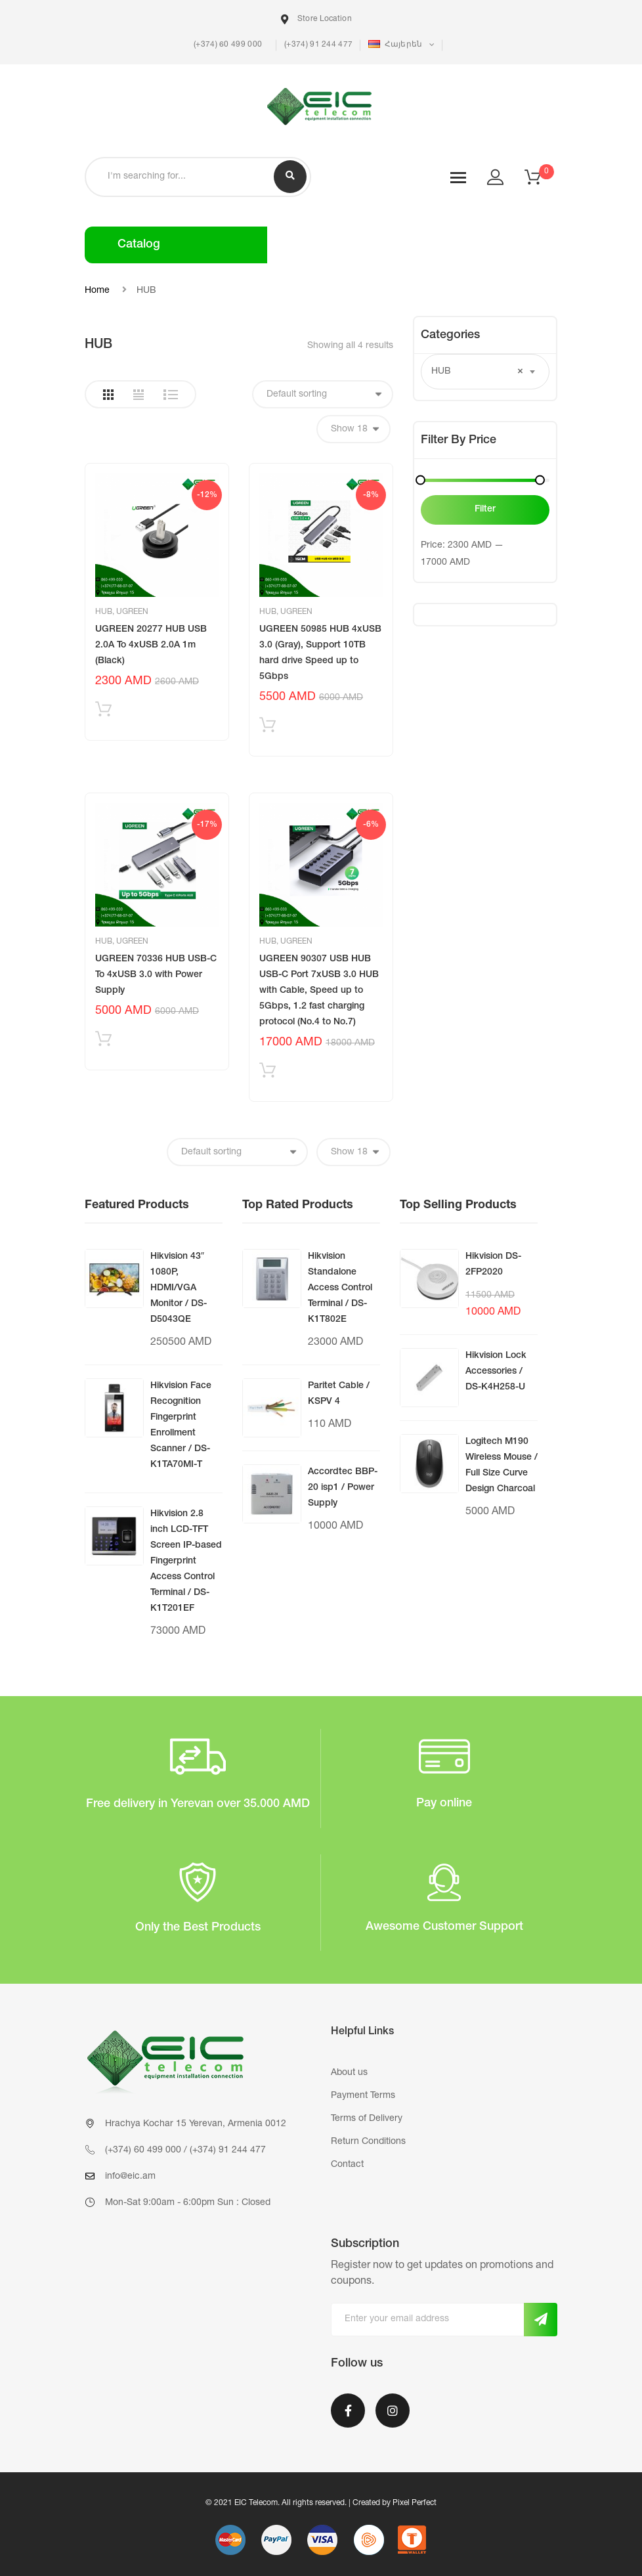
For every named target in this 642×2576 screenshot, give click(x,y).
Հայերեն (396, 44)
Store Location (316, 19)
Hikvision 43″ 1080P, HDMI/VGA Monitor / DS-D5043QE (178, 1288)
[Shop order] (322, 394)
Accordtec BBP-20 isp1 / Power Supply (342, 1488)
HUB (103, 612)
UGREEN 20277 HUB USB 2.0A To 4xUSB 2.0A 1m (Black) (151, 645)
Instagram (392, 2410)
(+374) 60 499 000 (227, 45)
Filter (485, 509)
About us (349, 2073)
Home (97, 290)
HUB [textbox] (477, 372)
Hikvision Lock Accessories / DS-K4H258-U (495, 1371)
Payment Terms (363, 2096)
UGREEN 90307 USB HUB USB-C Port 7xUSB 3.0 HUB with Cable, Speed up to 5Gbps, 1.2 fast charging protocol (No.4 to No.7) (319, 991)
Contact (347, 2165)
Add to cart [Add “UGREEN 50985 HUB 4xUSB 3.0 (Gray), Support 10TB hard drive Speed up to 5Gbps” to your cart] (267, 727)
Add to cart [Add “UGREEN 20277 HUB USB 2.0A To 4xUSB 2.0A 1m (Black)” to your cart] (103, 712)
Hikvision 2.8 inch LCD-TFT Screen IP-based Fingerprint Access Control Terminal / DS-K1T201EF (186, 1561)
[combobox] (485, 371)
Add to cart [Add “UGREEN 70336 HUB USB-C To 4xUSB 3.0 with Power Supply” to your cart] (103, 1041)
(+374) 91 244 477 (318, 45)
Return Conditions (368, 2142)
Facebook (348, 2410)
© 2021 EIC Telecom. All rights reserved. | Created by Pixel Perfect (321, 2503)
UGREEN (132, 612)
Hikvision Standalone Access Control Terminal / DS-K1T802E (340, 1288)
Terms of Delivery (366, 2119)
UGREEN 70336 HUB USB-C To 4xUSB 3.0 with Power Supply (156, 975)
